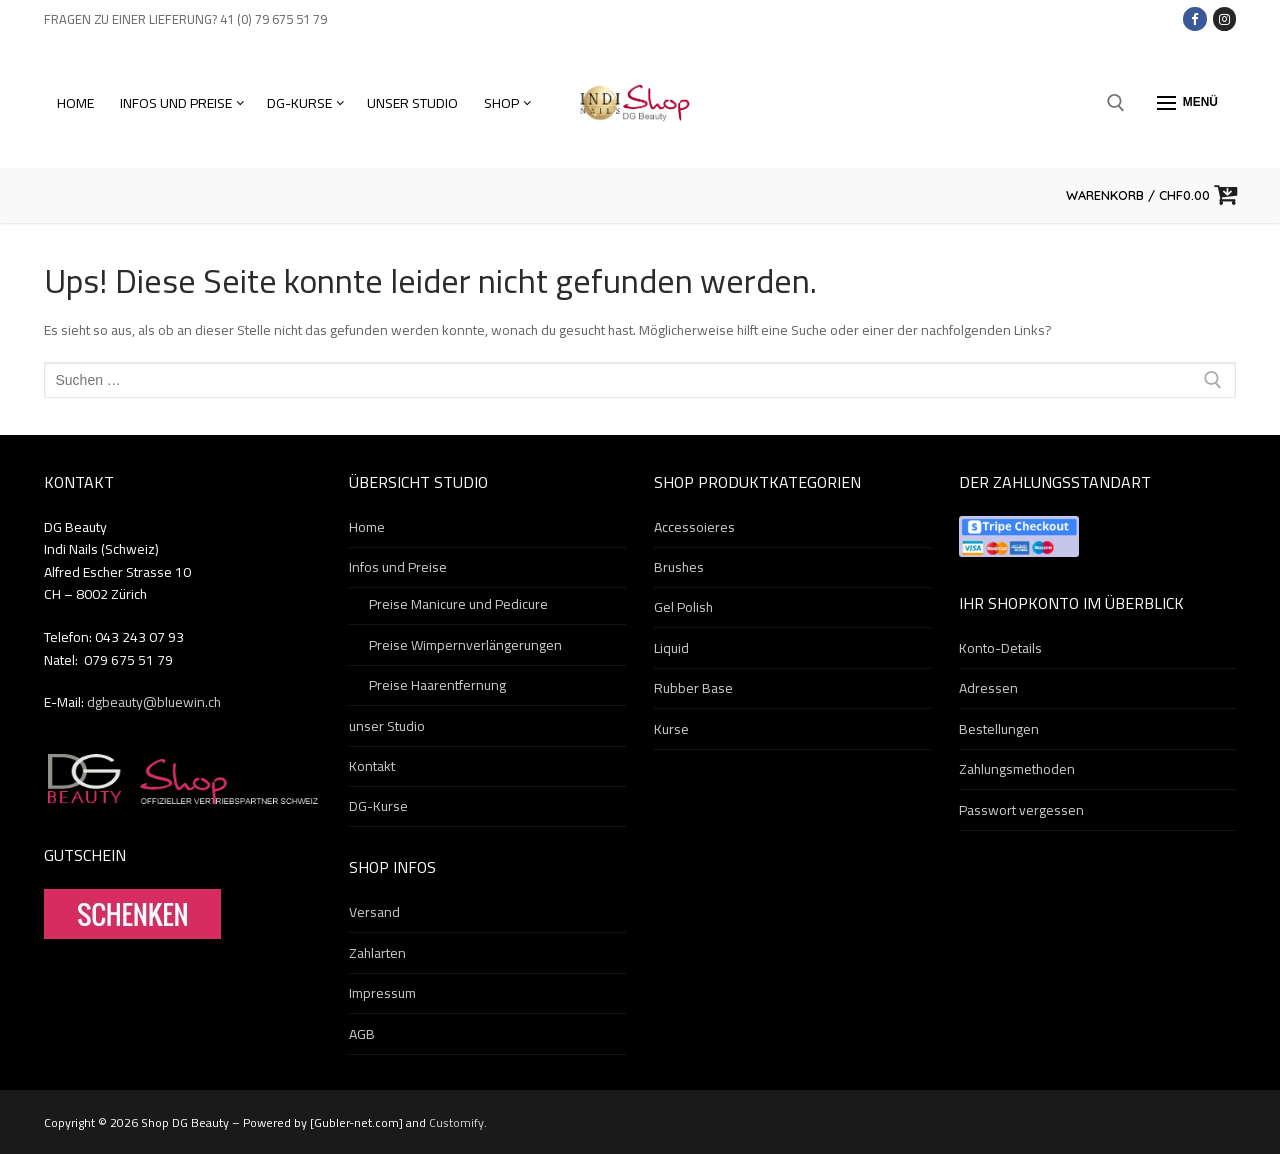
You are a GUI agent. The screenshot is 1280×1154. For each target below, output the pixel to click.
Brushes (679, 568)
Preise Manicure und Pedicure (458, 605)
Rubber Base (693, 689)
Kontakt (372, 767)
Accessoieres (694, 528)
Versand (374, 913)
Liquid (671, 649)
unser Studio (387, 727)
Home (367, 528)
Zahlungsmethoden (1017, 770)
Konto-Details (1000, 649)
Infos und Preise (399, 568)
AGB (362, 1035)
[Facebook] (1194, 18)
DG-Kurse (378, 807)
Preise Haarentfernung (437, 686)
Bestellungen (999, 730)
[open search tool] (1116, 103)
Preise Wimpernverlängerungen (465, 646)
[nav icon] (1187, 103)
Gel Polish (683, 608)
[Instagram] (1224, 18)
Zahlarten (377, 954)
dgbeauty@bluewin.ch (154, 702)
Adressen (988, 689)
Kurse (671, 730)
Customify (456, 1122)
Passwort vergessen (1021, 811)
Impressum (382, 994)
